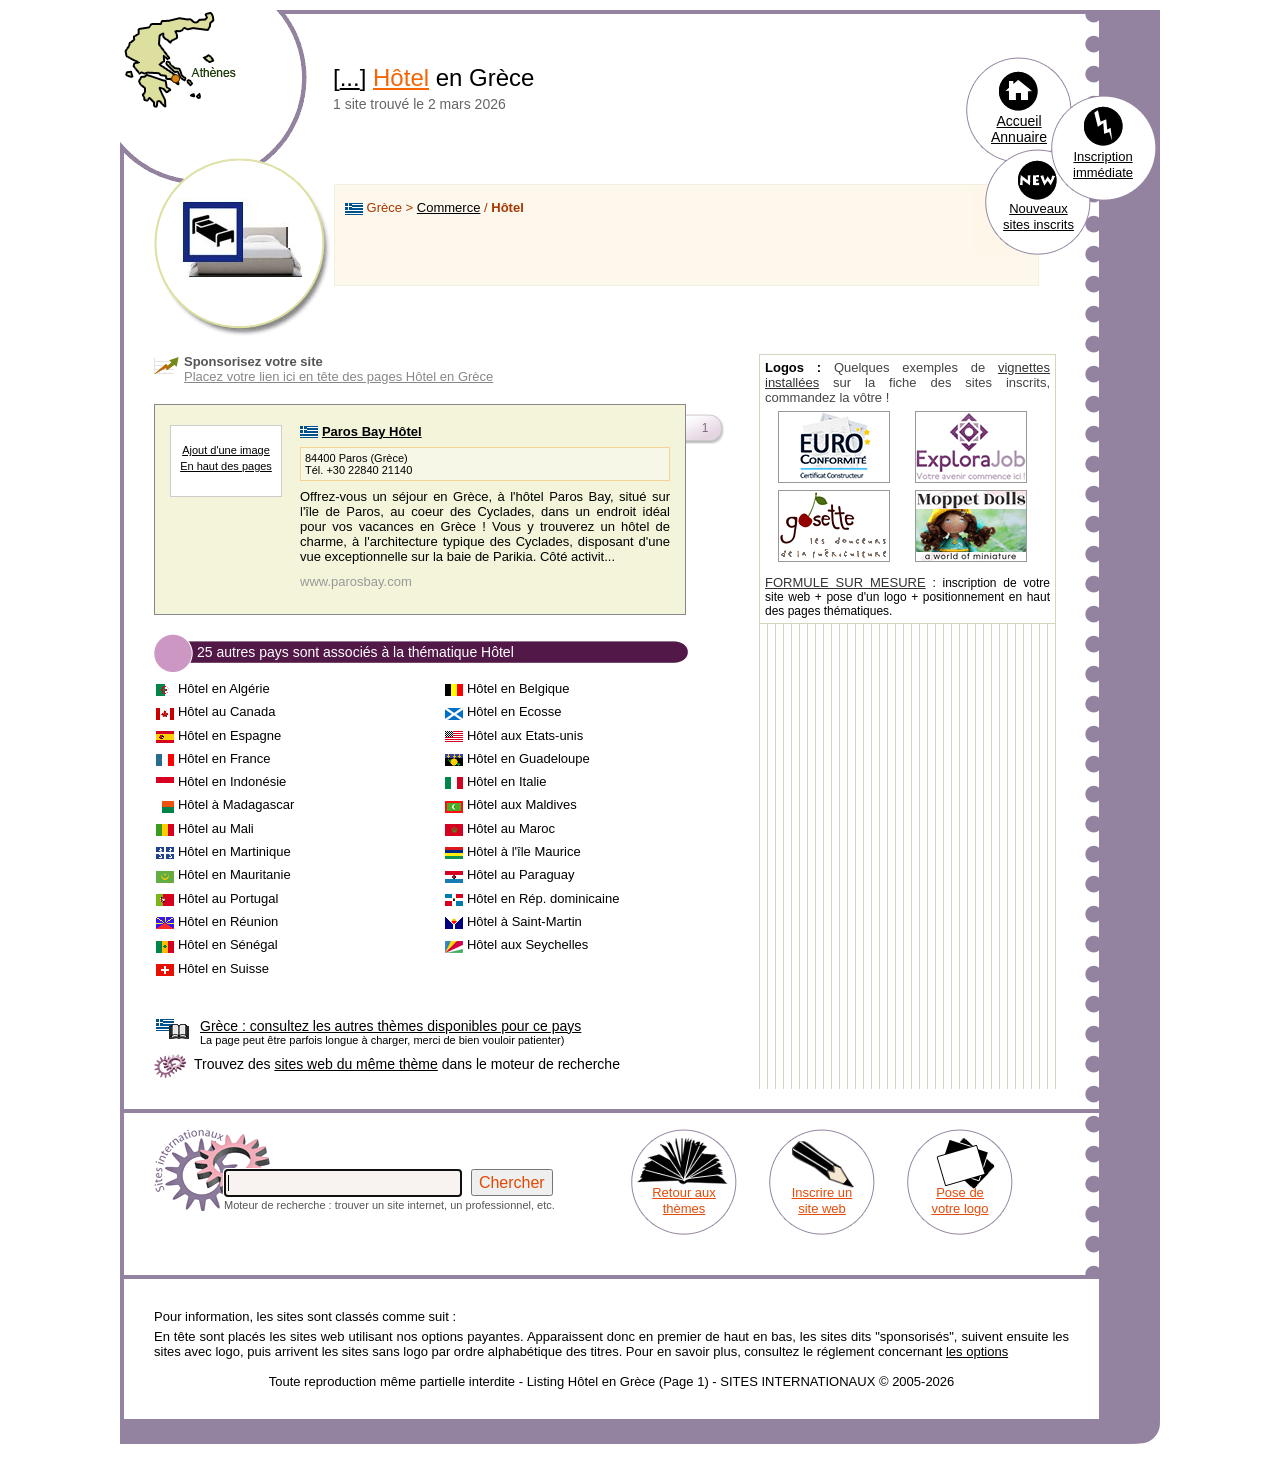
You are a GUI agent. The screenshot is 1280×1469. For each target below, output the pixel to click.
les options (977, 1351)
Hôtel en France (224, 758)
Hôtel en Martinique (234, 851)
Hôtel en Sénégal (228, 944)
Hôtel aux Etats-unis (525, 735)
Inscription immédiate (1103, 164)
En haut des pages (226, 466)
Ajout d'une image (226, 450)
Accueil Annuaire (1019, 129)
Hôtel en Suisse (223, 968)
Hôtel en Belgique (518, 688)
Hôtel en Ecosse (514, 711)
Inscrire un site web (822, 1200)
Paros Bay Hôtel (372, 431)
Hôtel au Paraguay (521, 874)
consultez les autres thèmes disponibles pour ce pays (390, 1026)
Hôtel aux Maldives (522, 804)
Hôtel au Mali (216, 828)
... (350, 77)
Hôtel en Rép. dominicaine (543, 898)
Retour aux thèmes (684, 1200)
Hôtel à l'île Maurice (524, 851)
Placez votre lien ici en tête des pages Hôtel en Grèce (338, 376)
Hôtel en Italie (507, 781)
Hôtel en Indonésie (232, 781)
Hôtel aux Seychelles (527, 944)
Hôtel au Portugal (228, 898)
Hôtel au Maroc (511, 828)
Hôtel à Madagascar (236, 804)
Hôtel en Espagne (229, 735)
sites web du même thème (355, 1064)
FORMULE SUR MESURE (845, 582)
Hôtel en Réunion (228, 921)
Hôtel (401, 77)
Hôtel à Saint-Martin (524, 921)
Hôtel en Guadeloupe (528, 758)
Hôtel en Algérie (224, 688)
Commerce (449, 207)
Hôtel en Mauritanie (234, 874)
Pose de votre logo (959, 1200)
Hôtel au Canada (227, 711)
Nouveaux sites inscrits (1038, 216)
